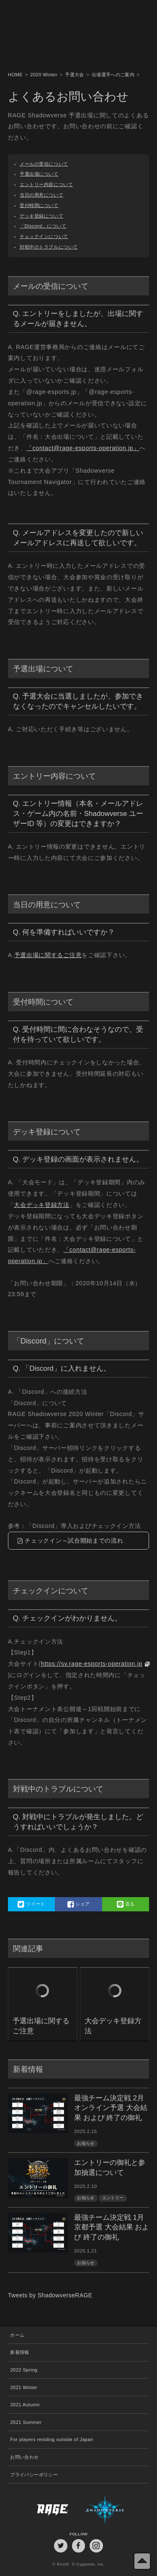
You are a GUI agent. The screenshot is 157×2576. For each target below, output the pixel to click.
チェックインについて (44, 236)
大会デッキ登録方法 (41, 1204)
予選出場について (39, 173)
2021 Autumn (24, 2404)
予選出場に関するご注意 (48, 955)
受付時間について (39, 205)
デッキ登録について (41, 215)
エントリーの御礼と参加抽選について (109, 2168)
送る (126, 1904)
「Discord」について (43, 225)
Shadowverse (113, 2509)
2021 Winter (23, 2387)
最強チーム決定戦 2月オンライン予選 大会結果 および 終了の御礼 (110, 2108)
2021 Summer (25, 2422)
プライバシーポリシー (34, 2474)
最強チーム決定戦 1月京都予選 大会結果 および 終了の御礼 (111, 2228)
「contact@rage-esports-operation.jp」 (82, 448)
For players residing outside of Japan (51, 2439)
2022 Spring (23, 2369)
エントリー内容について (46, 184)
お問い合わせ (24, 2456)
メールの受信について (44, 163)
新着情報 (19, 2352)
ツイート (31, 1904)
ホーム (17, 2335)
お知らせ (85, 2143)
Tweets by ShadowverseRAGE (50, 2295)
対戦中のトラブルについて (49, 246)
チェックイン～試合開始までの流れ (74, 1540)
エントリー (113, 2197)
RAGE (43, 2509)
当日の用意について (41, 194)
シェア (78, 1904)
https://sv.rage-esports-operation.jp (91, 1663)
